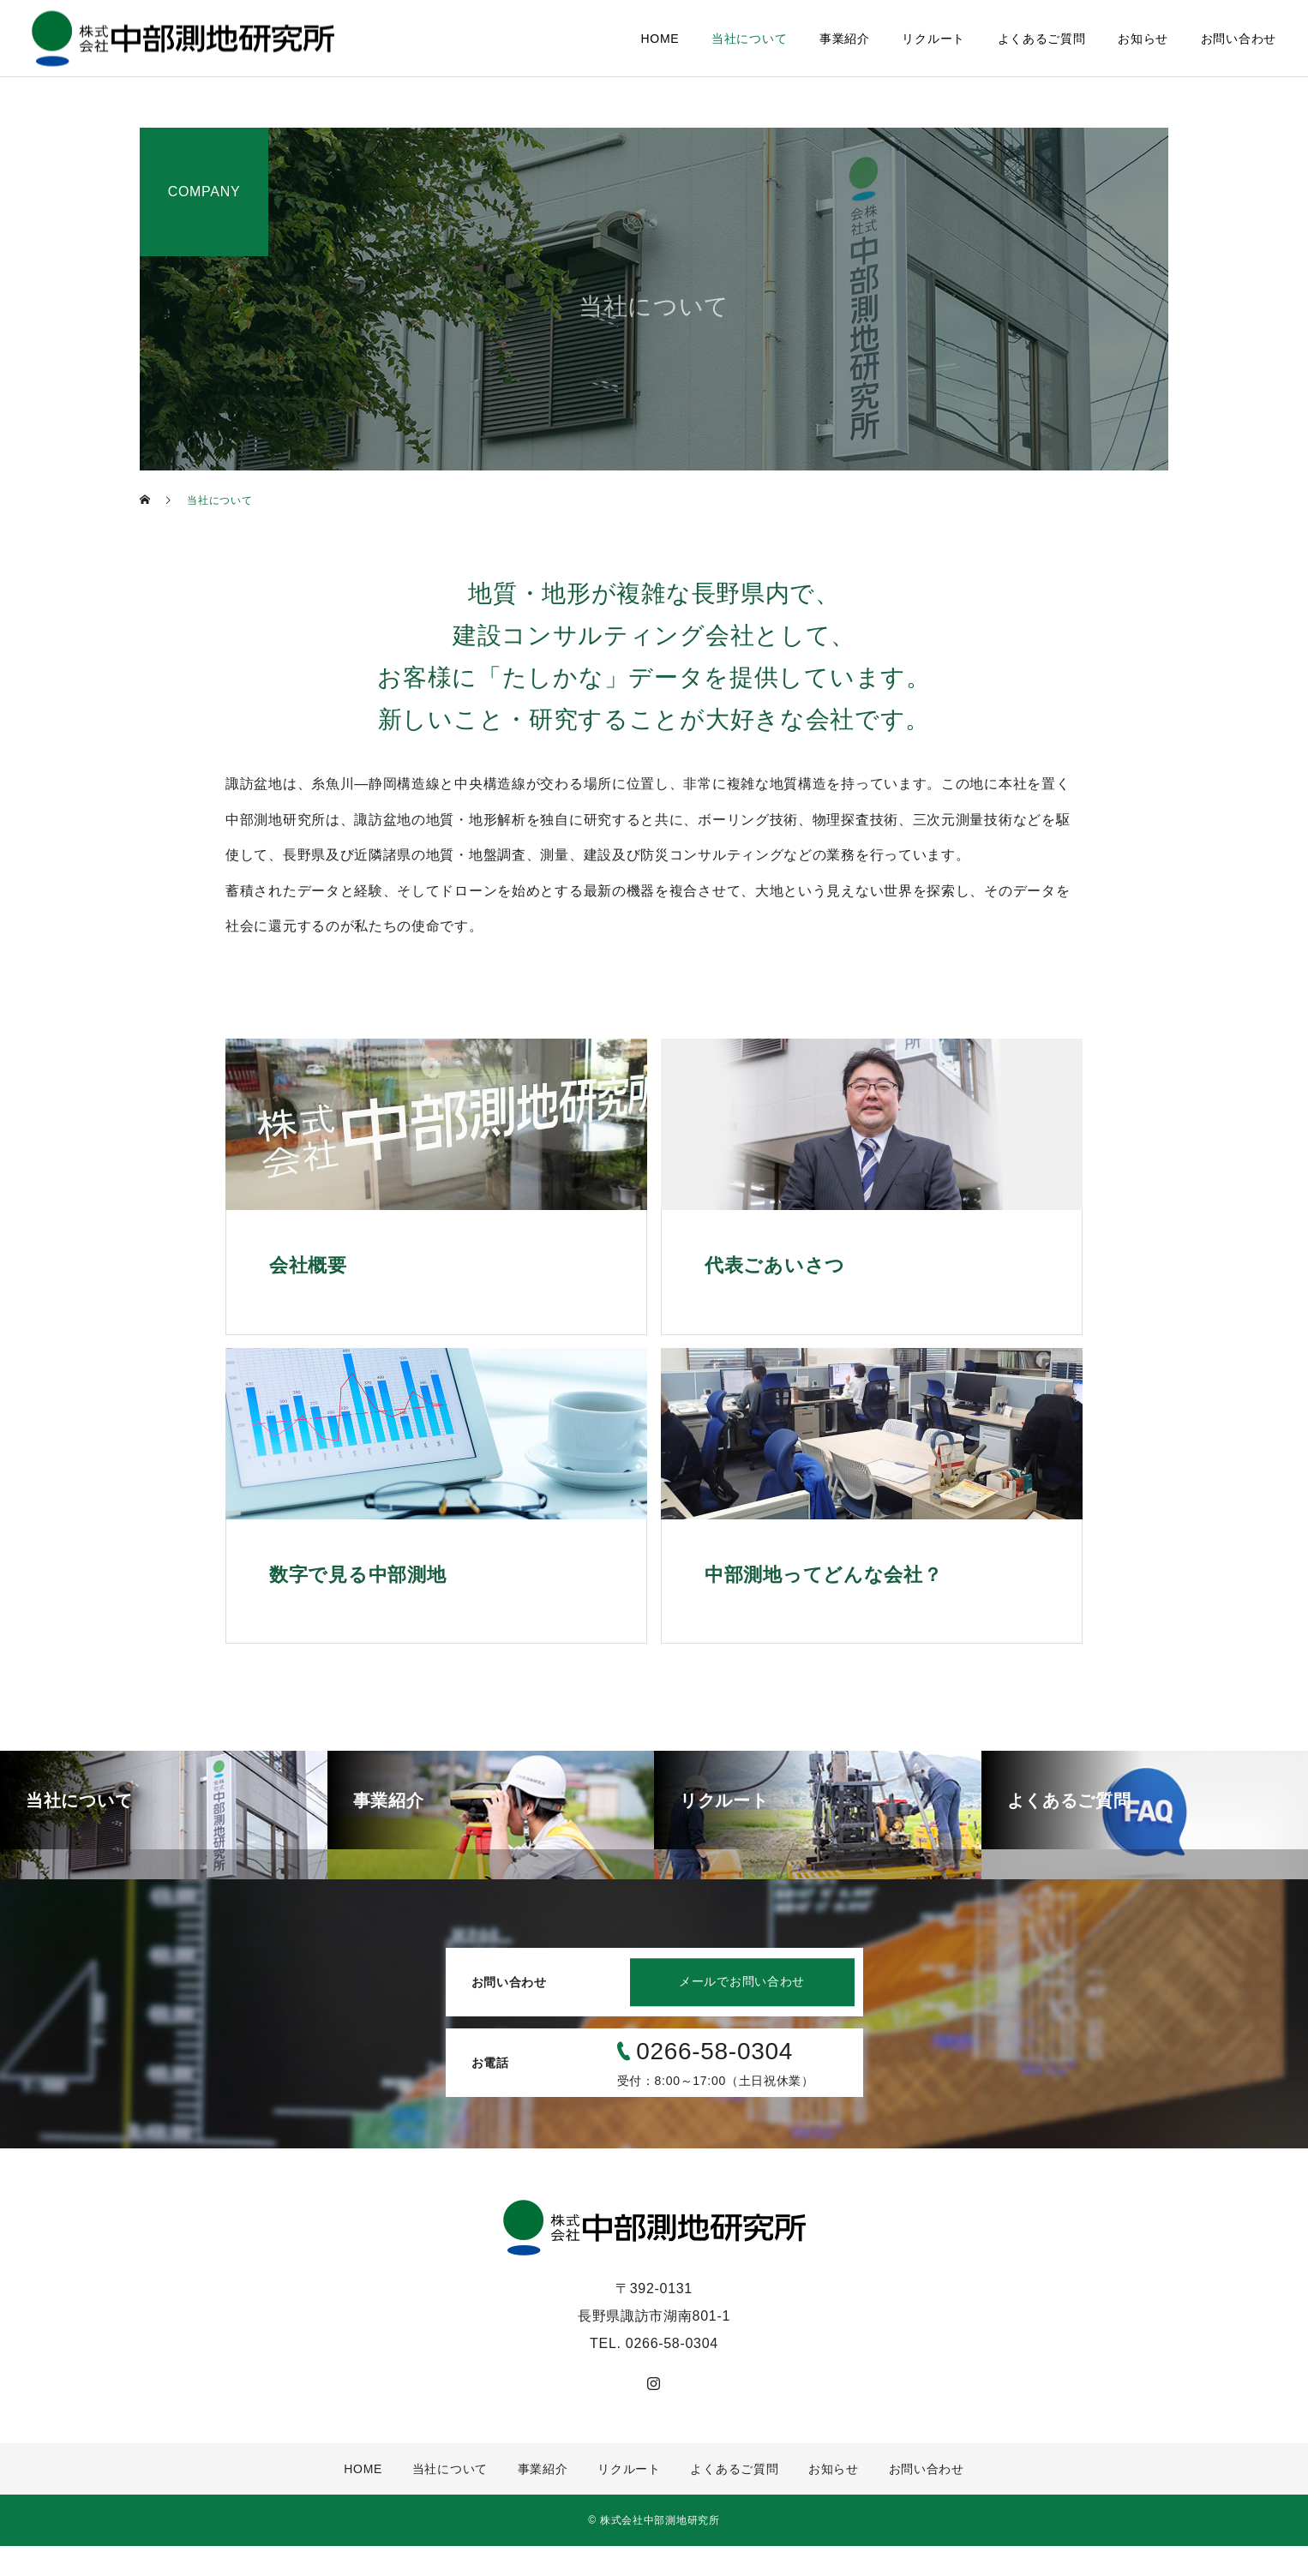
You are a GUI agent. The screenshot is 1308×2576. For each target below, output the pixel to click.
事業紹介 (844, 38)
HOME (660, 38)
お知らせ (1143, 38)
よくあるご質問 (1042, 38)
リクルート (933, 38)
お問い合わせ (1238, 38)
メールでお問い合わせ (734, 2012)
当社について (749, 38)
